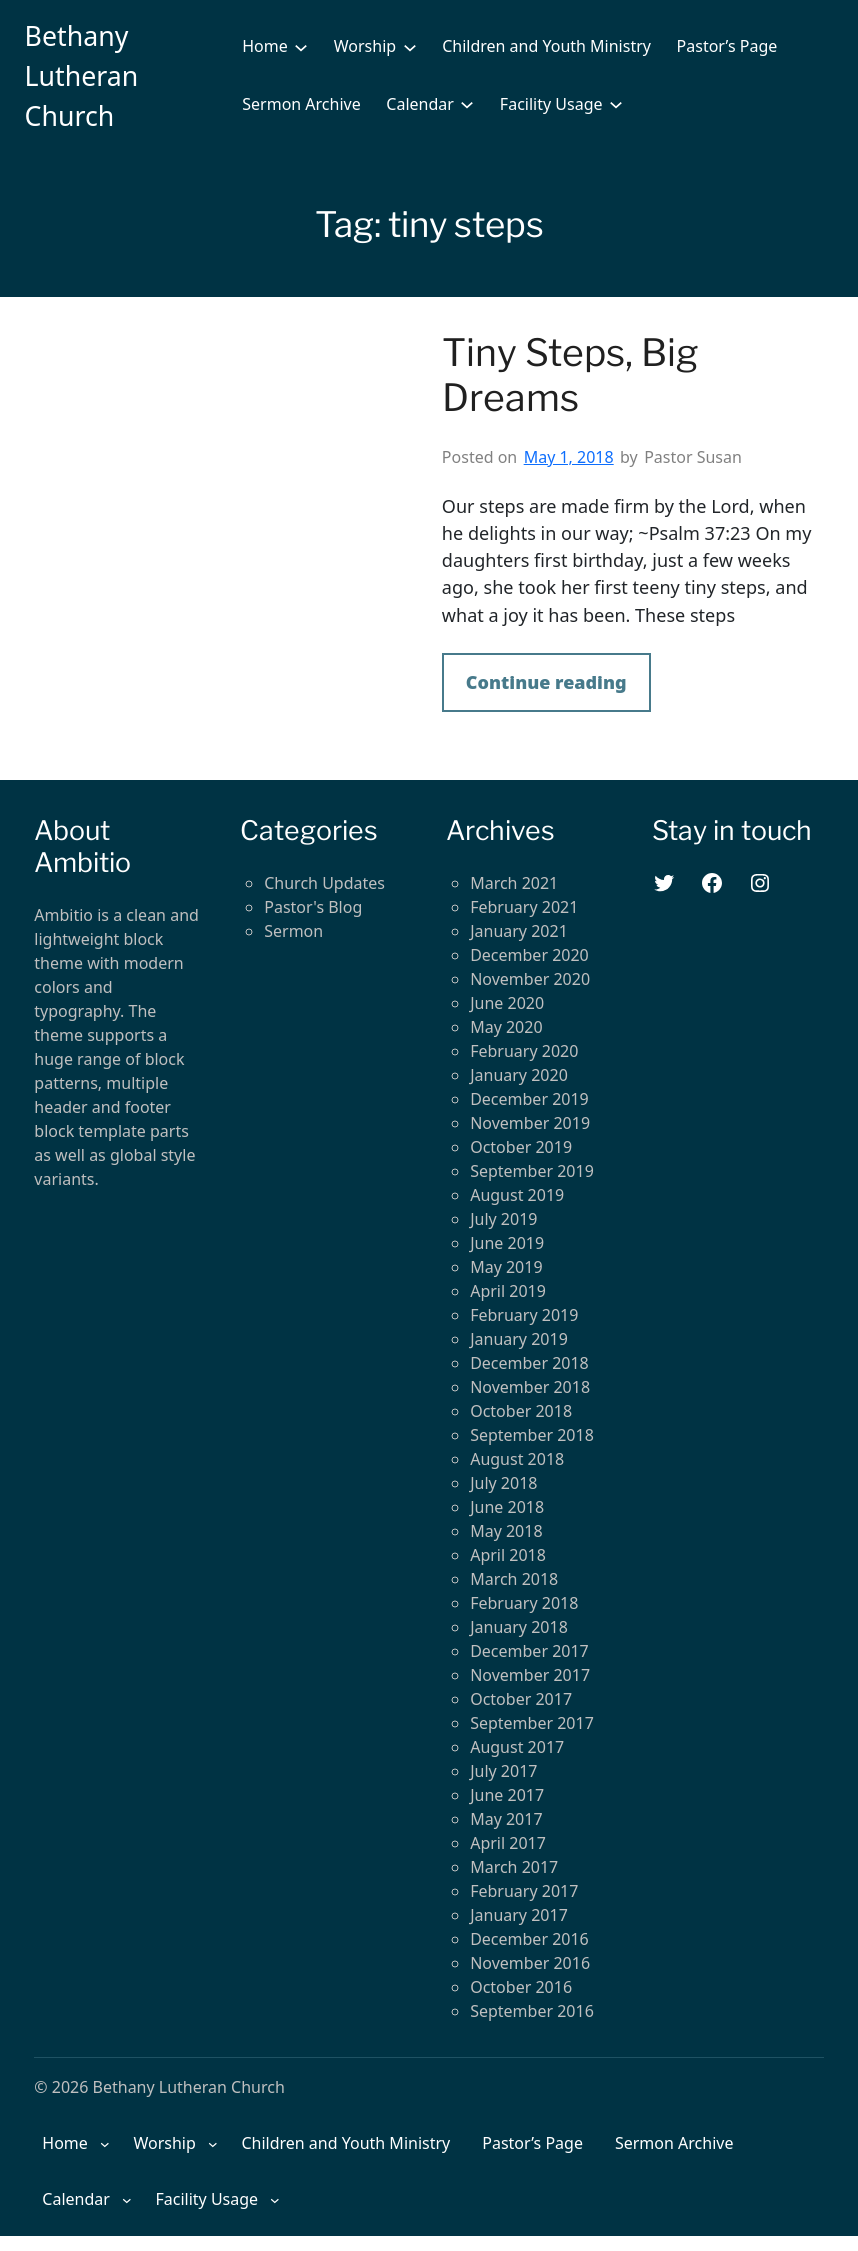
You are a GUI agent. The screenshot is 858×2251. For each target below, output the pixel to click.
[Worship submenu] (410, 46)
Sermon (293, 931)
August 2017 (517, 1747)
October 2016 (521, 1987)
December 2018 (529, 1363)
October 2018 (521, 1411)
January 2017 (519, 1915)
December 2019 (529, 1099)
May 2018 (506, 1531)
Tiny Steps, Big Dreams (570, 375)
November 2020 (530, 979)
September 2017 (532, 1723)
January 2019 (519, 1339)
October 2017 (521, 1699)
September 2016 (532, 2011)
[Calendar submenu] (467, 104)
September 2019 (532, 1171)
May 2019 (506, 1267)
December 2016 (529, 1939)
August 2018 (517, 1459)
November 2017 (530, 1675)
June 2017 (507, 1795)
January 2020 (519, 1075)
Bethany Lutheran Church (82, 75)
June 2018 (507, 1507)
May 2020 (506, 1027)
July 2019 (503, 1219)
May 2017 (506, 1819)
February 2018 (524, 1603)
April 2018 (508, 1555)
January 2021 (519, 931)
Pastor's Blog (313, 907)
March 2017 (514, 1867)
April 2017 (508, 1843)
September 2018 (532, 1435)
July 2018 (503, 1483)
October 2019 (521, 1147)
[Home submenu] (301, 46)
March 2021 (514, 883)
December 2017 (529, 1651)
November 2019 (530, 1123)
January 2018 (519, 1627)
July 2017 (503, 1771)
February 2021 (524, 907)
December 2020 (529, 955)
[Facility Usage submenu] (616, 104)
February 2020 (524, 1051)
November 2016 (530, 1963)
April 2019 (508, 1291)
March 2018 (514, 1579)
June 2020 (507, 1003)
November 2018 (530, 1387)
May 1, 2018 (569, 457)
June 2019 (507, 1243)
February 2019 (524, 1315)
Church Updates (324, 883)
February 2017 (524, 1891)
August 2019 (517, 1195)
